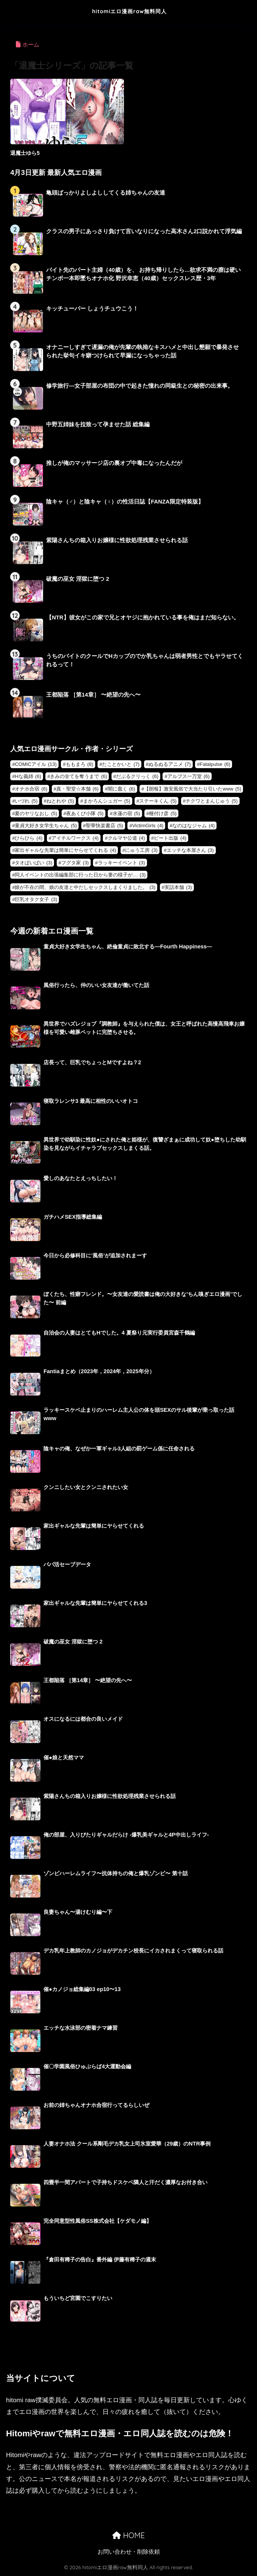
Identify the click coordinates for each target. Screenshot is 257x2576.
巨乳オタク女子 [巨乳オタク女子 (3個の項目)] (36, 899)
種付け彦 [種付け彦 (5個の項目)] (162, 813)
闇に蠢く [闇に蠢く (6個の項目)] (121, 789)
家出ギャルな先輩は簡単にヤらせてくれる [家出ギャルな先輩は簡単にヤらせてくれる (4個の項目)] (65, 850)
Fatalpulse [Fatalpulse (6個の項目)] (215, 764)
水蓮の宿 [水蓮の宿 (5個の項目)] (126, 813)
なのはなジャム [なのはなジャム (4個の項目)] (193, 825)
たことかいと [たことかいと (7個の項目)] (120, 764)
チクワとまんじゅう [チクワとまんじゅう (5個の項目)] (212, 801)
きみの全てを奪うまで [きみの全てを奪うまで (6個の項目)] (78, 776)
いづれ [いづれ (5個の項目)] (26, 801)
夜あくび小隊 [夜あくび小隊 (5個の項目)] (85, 813)
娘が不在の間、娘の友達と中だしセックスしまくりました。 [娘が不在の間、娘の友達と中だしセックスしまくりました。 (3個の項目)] (85, 887)
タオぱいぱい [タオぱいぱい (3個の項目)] (33, 862)
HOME (128, 2535)
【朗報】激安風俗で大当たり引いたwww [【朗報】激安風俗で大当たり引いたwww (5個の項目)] (192, 789)
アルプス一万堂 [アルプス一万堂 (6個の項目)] (188, 776)
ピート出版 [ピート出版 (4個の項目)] (170, 838)
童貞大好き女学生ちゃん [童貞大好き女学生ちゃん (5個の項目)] (46, 825)
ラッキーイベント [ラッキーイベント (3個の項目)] (121, 862)
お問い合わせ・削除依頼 (129, 2552)
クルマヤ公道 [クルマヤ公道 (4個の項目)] (126, 838)
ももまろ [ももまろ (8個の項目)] (79, 764)
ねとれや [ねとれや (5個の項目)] (60, 801)
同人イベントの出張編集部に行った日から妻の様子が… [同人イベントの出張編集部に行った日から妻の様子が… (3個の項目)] (80, 875)
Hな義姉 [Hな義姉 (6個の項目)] (28, 776)
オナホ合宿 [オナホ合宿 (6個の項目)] (31, 789)
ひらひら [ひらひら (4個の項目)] (28, 838)
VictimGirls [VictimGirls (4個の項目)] (148, 825)
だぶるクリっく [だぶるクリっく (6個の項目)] (137, 776)
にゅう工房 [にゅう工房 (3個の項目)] (141, 850)
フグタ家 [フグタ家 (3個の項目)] (75, 862)
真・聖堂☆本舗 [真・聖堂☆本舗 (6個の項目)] (77, 789)
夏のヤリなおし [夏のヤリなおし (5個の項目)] (36, 813)
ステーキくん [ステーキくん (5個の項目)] (157, 801)
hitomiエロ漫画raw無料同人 (129, 11)
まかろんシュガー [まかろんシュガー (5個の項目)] (106, 801)
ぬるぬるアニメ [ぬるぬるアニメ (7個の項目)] (170, 764)
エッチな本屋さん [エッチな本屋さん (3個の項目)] (190, 850)
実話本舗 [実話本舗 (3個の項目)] (178, 887)
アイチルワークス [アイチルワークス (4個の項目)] (75, 838)
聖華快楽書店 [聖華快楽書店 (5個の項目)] (104, 825)
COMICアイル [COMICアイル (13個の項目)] (35, 764)
